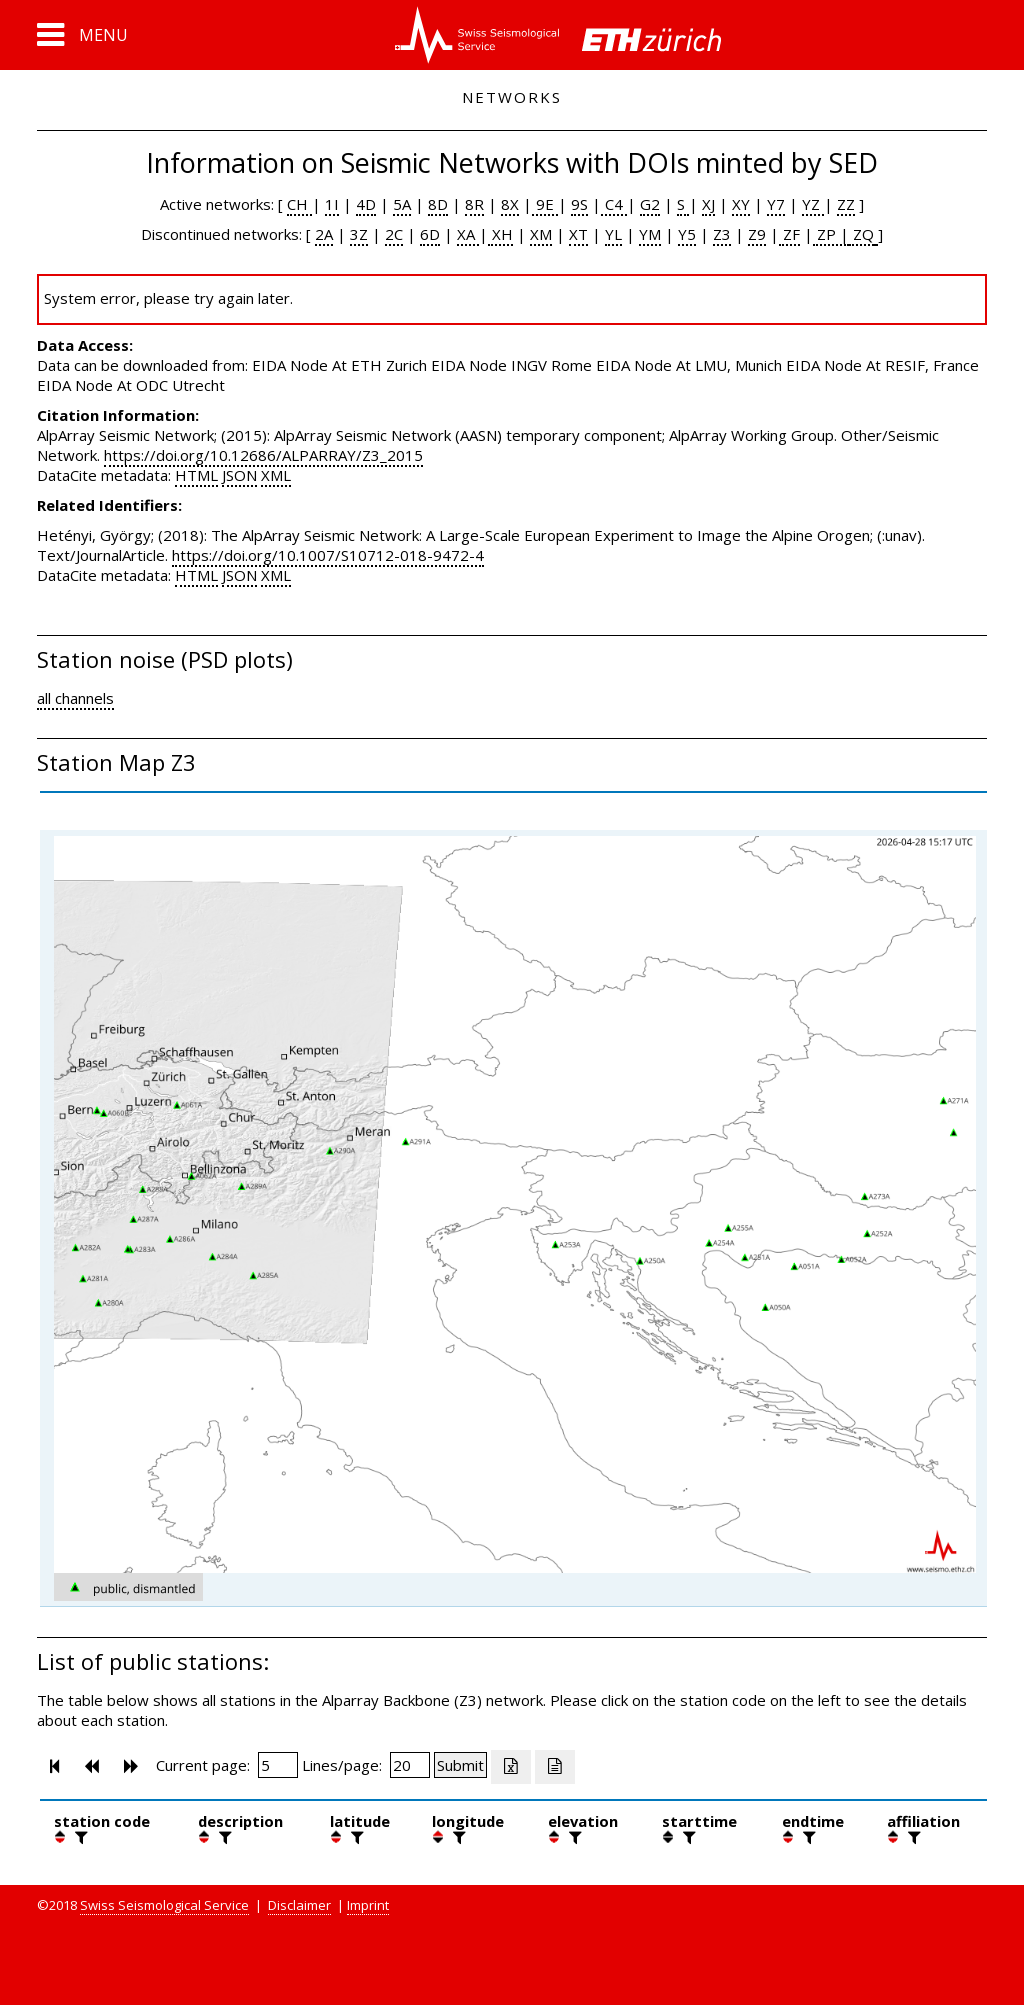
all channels (75, 698)
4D (366, 204)
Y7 (776, 204)
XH (500, 234)
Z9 (757, 234)
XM (541, 234)
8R (474, 204)
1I (332, 204)
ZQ (861, 234)
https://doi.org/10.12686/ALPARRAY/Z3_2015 (263, 455)
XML (276, 475)
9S (579, 204)
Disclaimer (299, 1905)
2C (394, 234)
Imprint (368, 1905)
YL (613, 234)
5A (402, 204)
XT (578, 234)
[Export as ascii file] (555, 1767)
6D (430, 234)
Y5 (687, 234)
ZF (789, 234)
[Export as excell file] (511, 1767)
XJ (708, 204)
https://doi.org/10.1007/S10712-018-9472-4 (328, 555)
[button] (82, 35)
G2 (650, 204)
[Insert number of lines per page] (410, 1765)
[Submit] (460, 1765)
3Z (359, 234)
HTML (196, 475)
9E (545, 204)
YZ (813, 204)
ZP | (831, 234)
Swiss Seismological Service (164, 1905)
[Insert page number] (278, 1765)
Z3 (722, 234)
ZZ (846, 204)
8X (510, 204)
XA (468, 234)
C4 (614, 204)
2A (324, 234)
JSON (239, 475)
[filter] (79, 1837)
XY (741, 204)
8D (438, 204)
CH (299, 204)
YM (650, 234)
